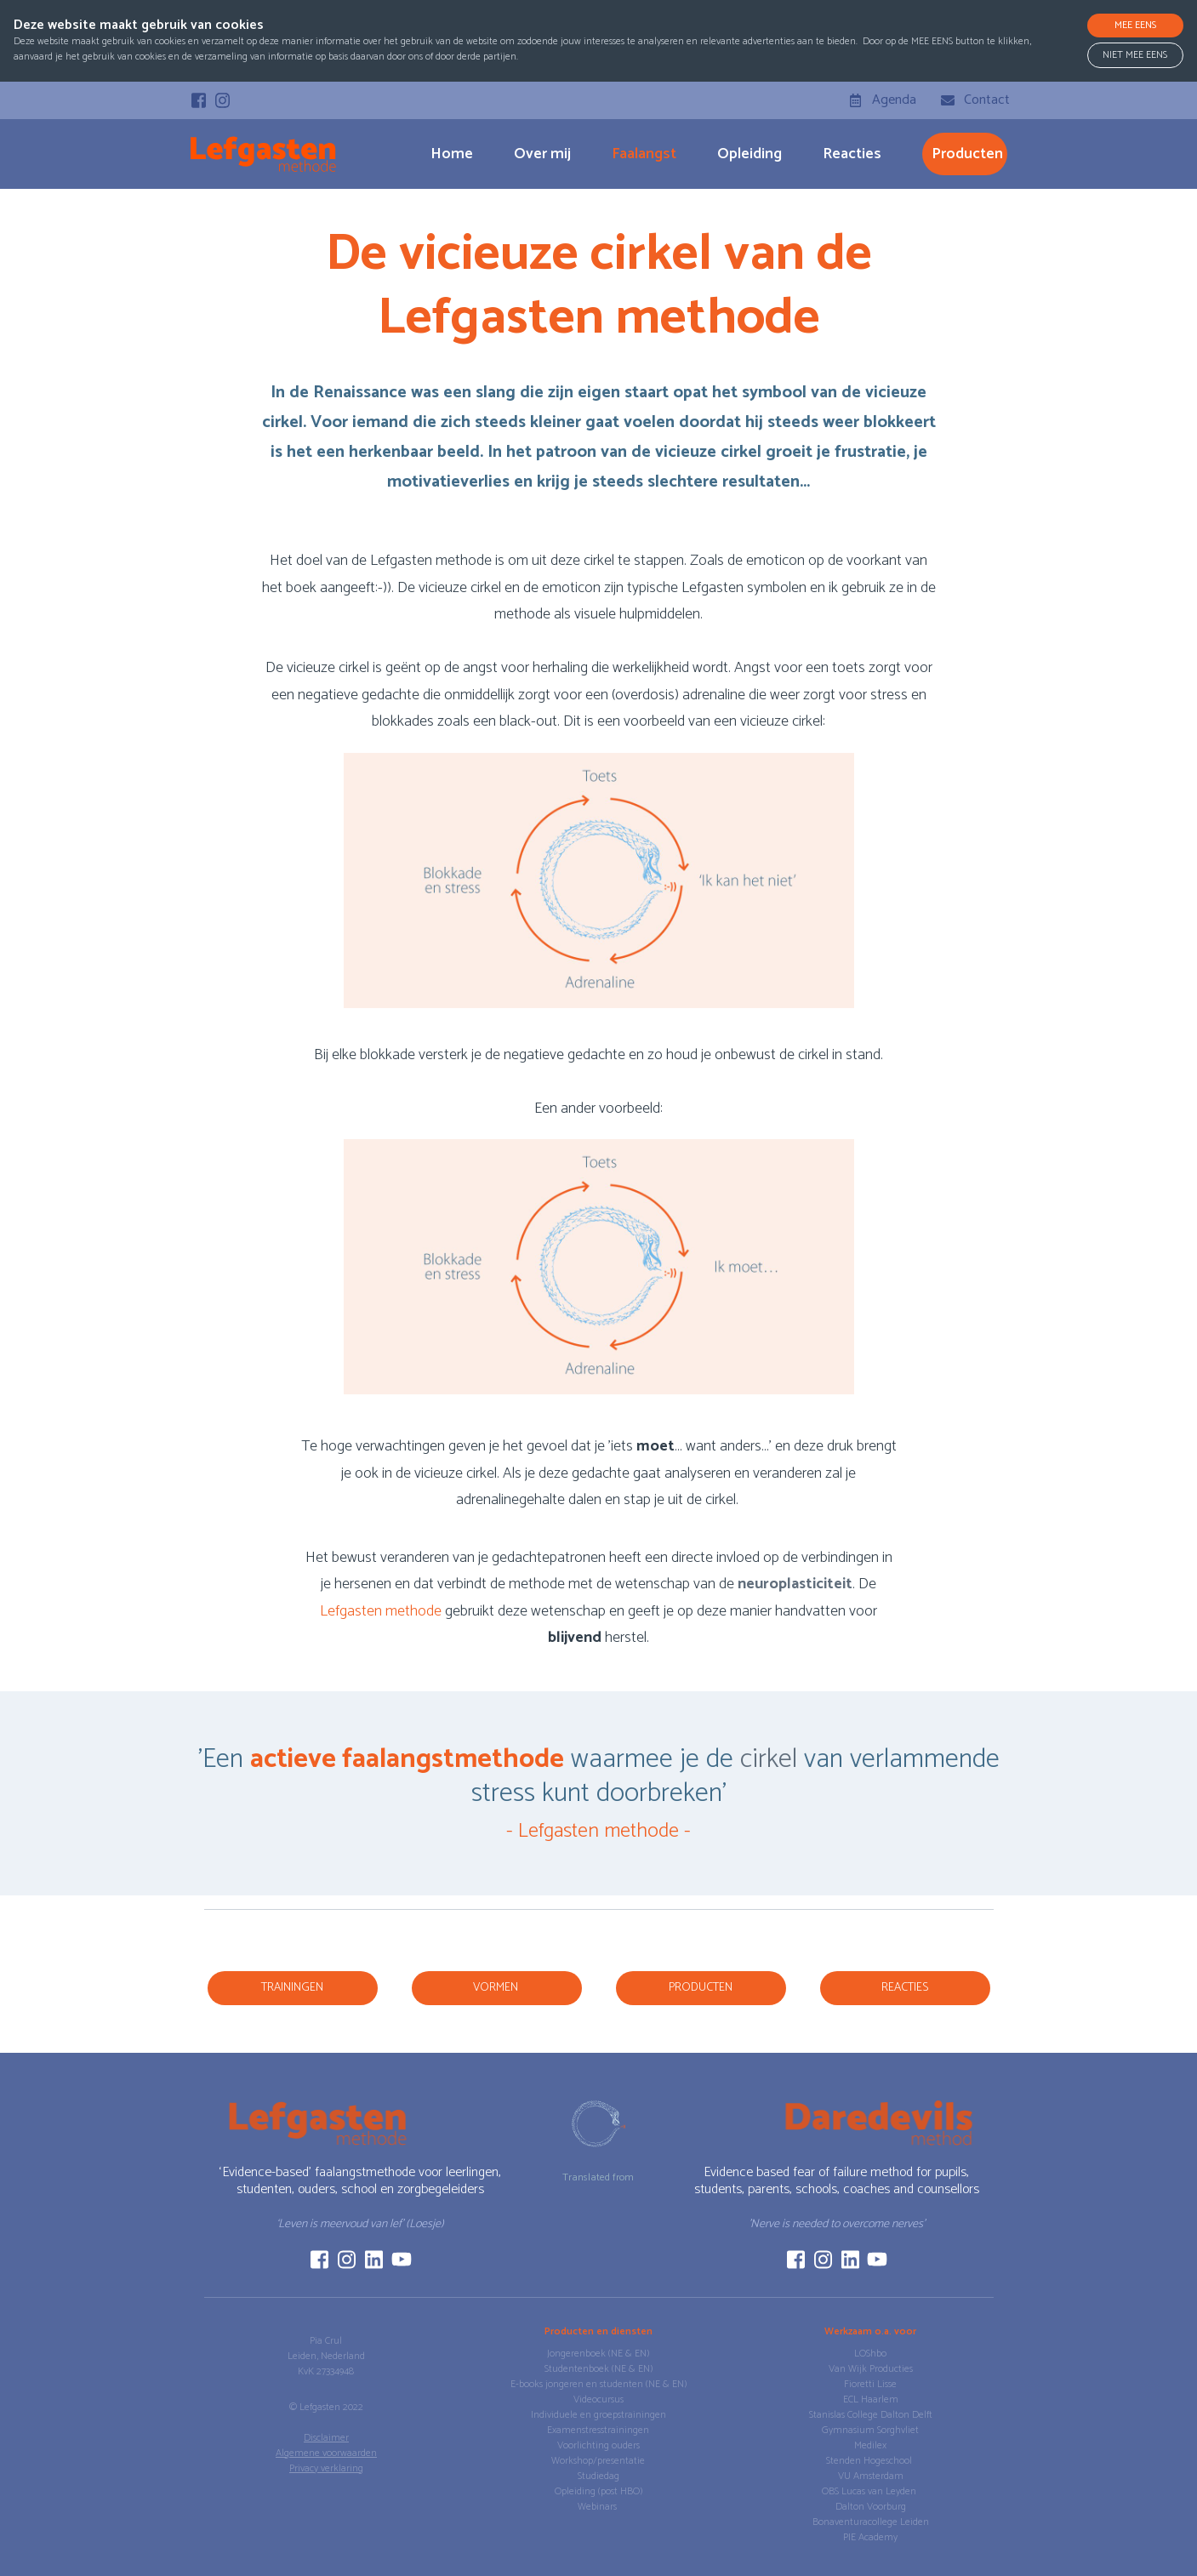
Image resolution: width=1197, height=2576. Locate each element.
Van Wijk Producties (871, 2369)
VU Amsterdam (870, 2476)
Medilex (870, 2445)
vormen (497, 1988)
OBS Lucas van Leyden (870, 2491)
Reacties (852, 154)
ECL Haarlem (870, 2399)
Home (451, 154)
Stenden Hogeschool (870, 2461)
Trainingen (292, 1988)
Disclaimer (326, 2438)
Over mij (542, 154)
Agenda (894, 99)
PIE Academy (870, 2537)
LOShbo (870, 2353)
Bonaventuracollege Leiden (870, 2522)
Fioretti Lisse (870, 2384)
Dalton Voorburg (870, 2507)
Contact (987, 99)
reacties (904, 1988)
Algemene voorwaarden (326, 2453)
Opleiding (749, 154)
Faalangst (644, 154)
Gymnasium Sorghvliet (870, 2430)
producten (967, 154)
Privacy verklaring (326, 2468)
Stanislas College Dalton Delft (870, 2415)
